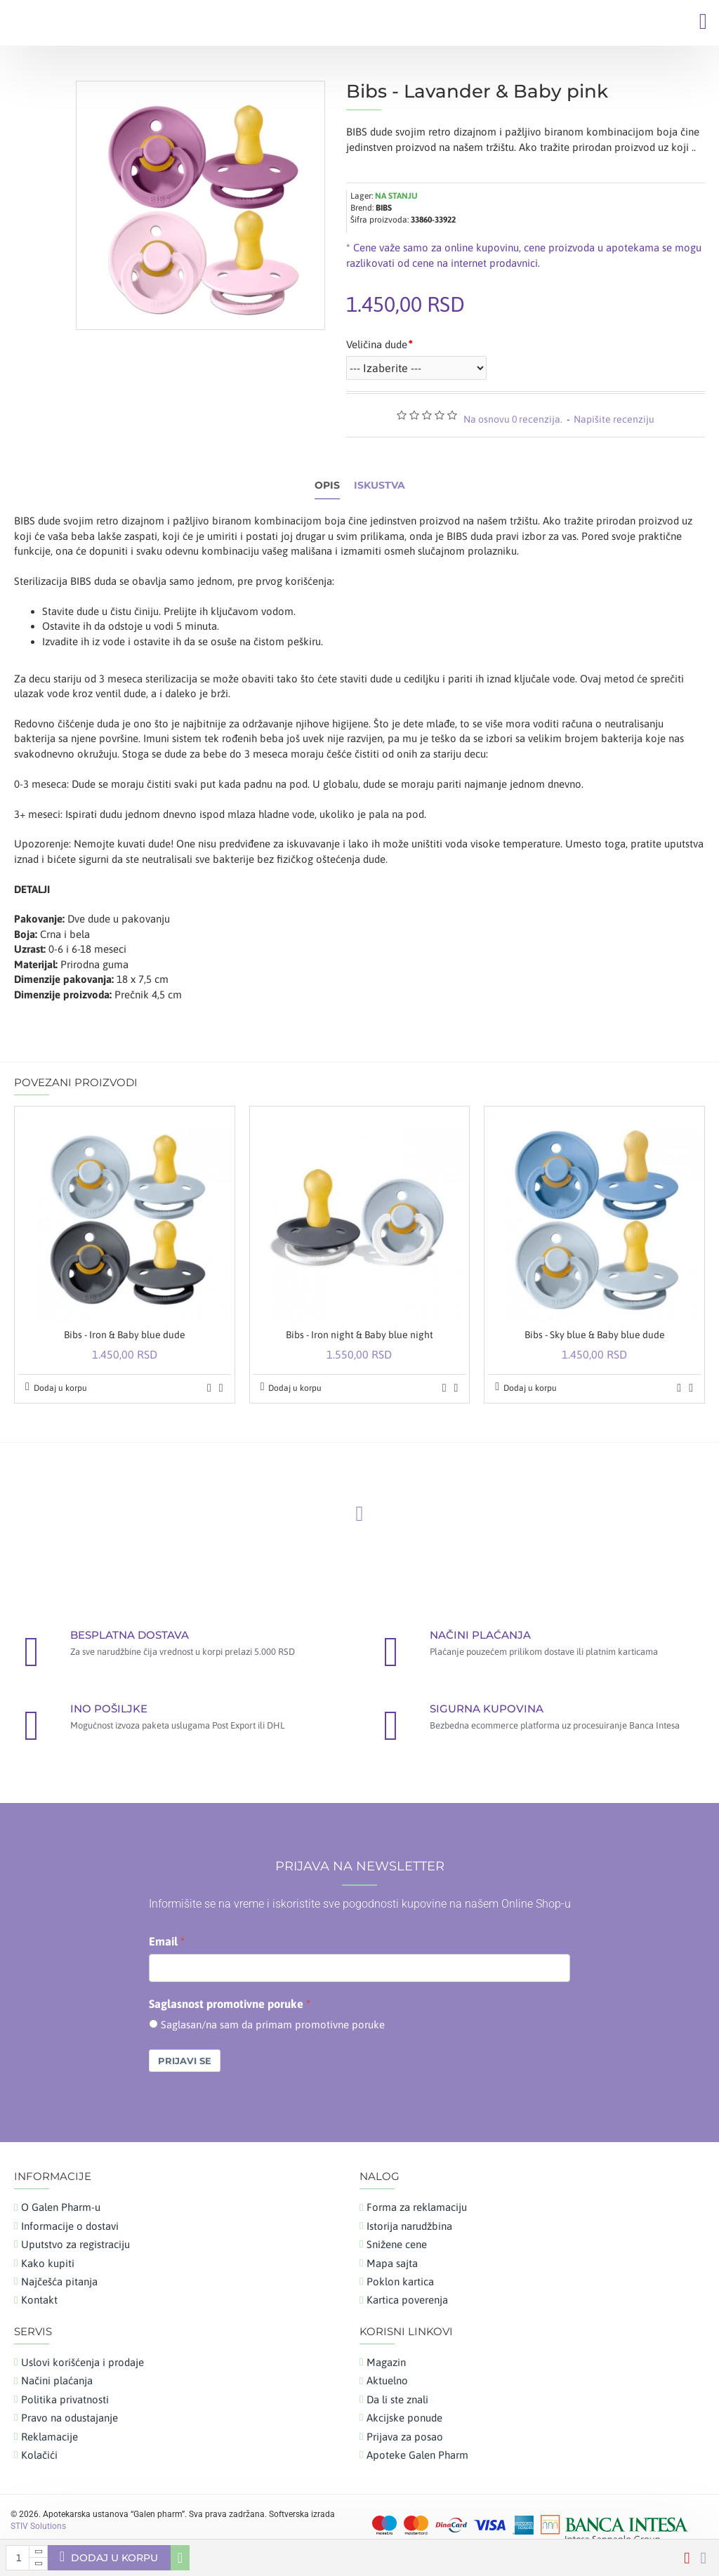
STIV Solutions (38, 2526)
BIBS (384, 208)
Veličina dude (376, 344)
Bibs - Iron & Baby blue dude (124, 1334)
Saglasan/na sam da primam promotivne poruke (273, 2024)
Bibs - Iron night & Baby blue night (359, 1334)
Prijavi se (184, 2060)
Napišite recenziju (614, 419)
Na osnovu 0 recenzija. (512, 419)
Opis (327, 485)
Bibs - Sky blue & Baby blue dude (595, 1334)
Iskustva (379, 485)
